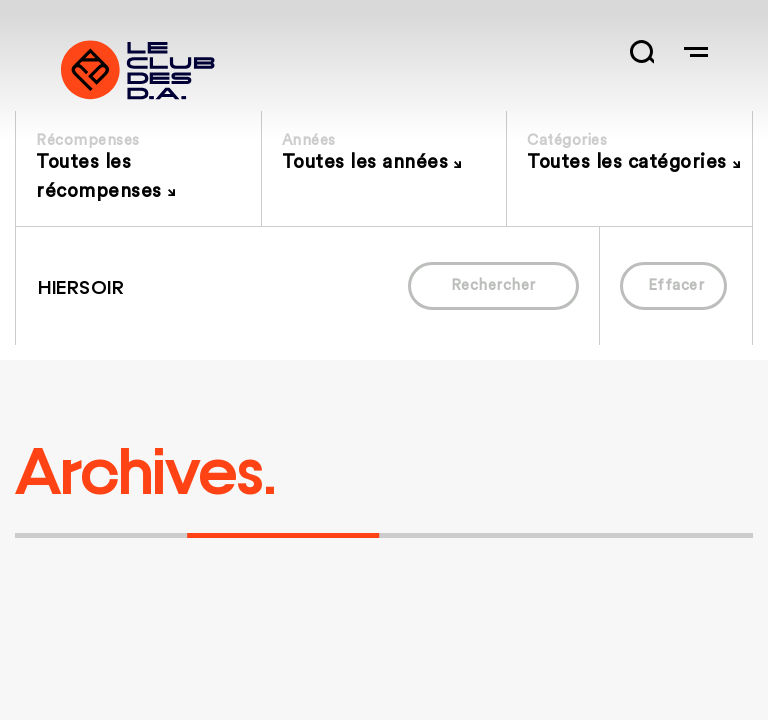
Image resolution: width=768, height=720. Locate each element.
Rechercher (493, 285)
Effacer (676, 285)
